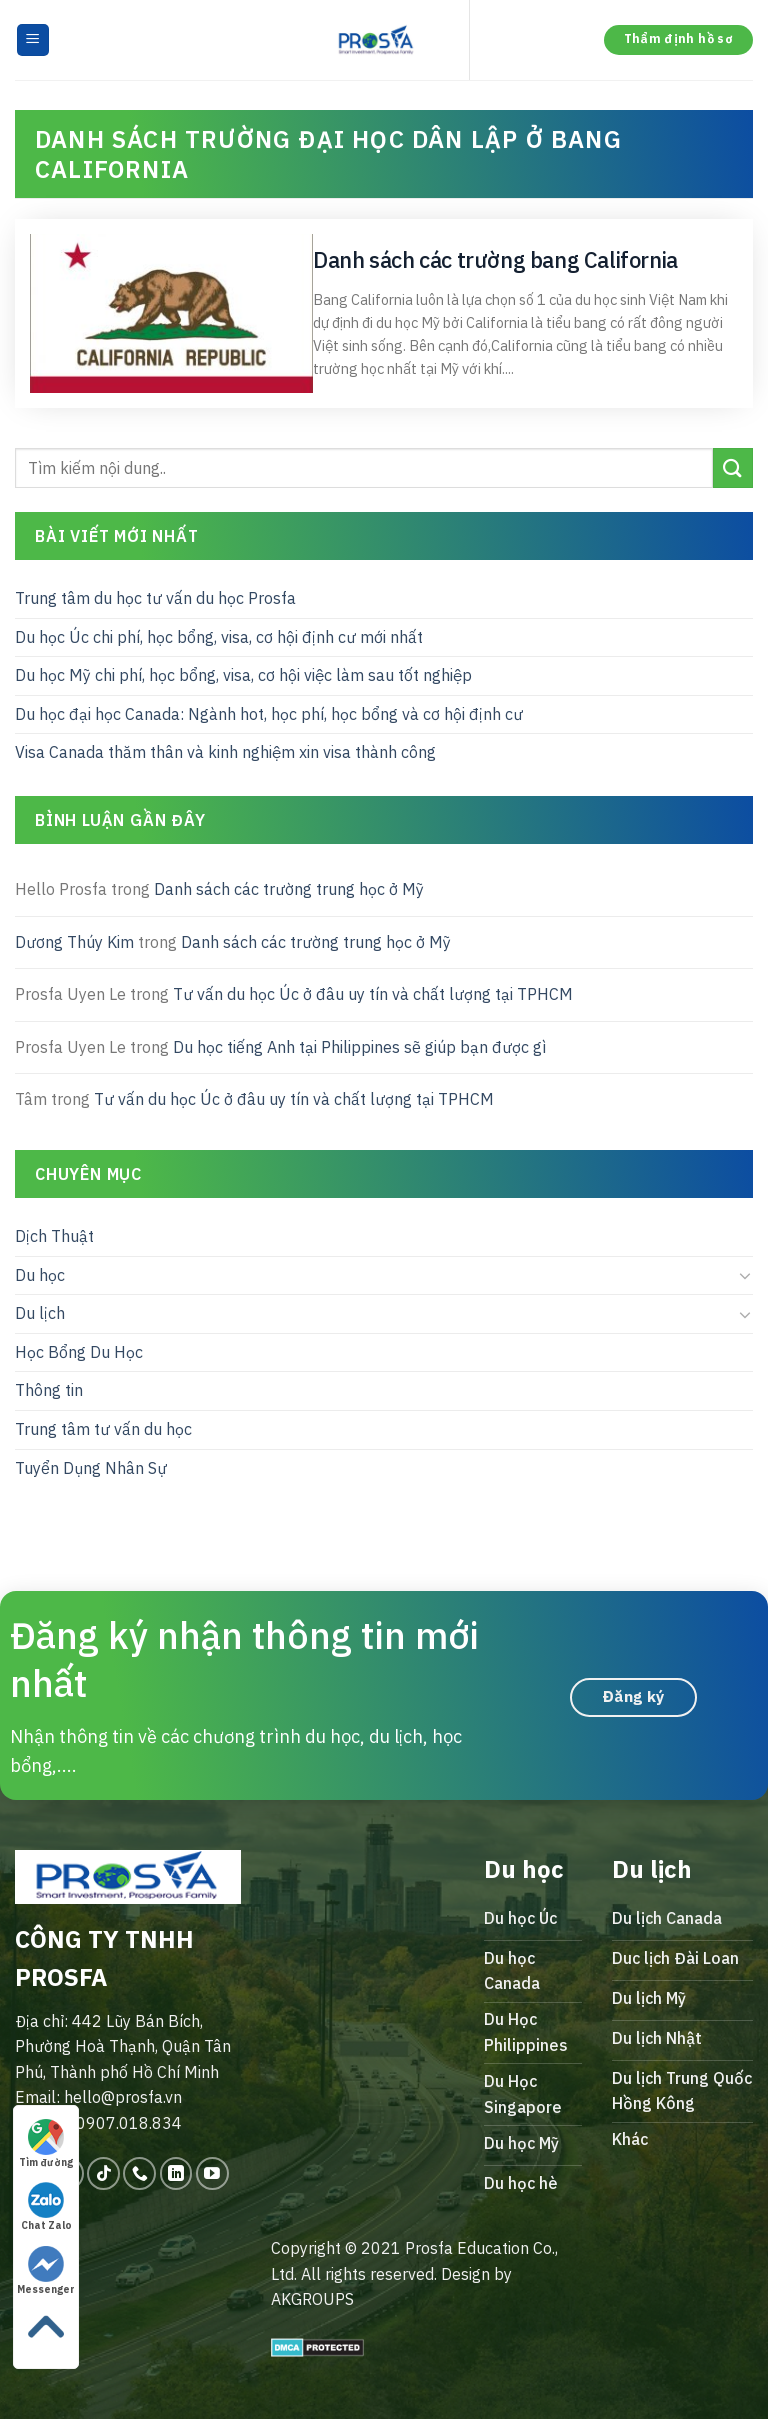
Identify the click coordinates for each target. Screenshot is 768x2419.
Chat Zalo (46, 2207)
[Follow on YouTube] (212, 2173)
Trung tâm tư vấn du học (103, 1429)
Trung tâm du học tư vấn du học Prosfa (155, 598)
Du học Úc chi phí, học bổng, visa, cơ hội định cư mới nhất (219, 636)
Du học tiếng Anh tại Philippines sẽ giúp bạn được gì (359, 1046)
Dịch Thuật (54, 1236)
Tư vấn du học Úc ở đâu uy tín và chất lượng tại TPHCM (373, 994)
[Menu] (33, 40)
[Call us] (139, 2173)
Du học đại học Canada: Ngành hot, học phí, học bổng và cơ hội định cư (269, 713)
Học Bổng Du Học (79, 1351)
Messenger (46, 2271)
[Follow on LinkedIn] (176, 2173)
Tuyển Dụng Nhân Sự (91, 1467)
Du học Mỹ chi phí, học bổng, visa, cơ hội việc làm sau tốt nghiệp (243, 675)
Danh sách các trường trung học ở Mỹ (289, 889)
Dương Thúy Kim (74, 941)
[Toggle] (745, 1275)
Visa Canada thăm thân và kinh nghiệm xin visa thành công (225, 752)
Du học (40, 1274)
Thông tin (49, 1390)
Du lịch (40, 1313)
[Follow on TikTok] (103, 2173)
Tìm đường (46, 2144)
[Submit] (733, 467)
